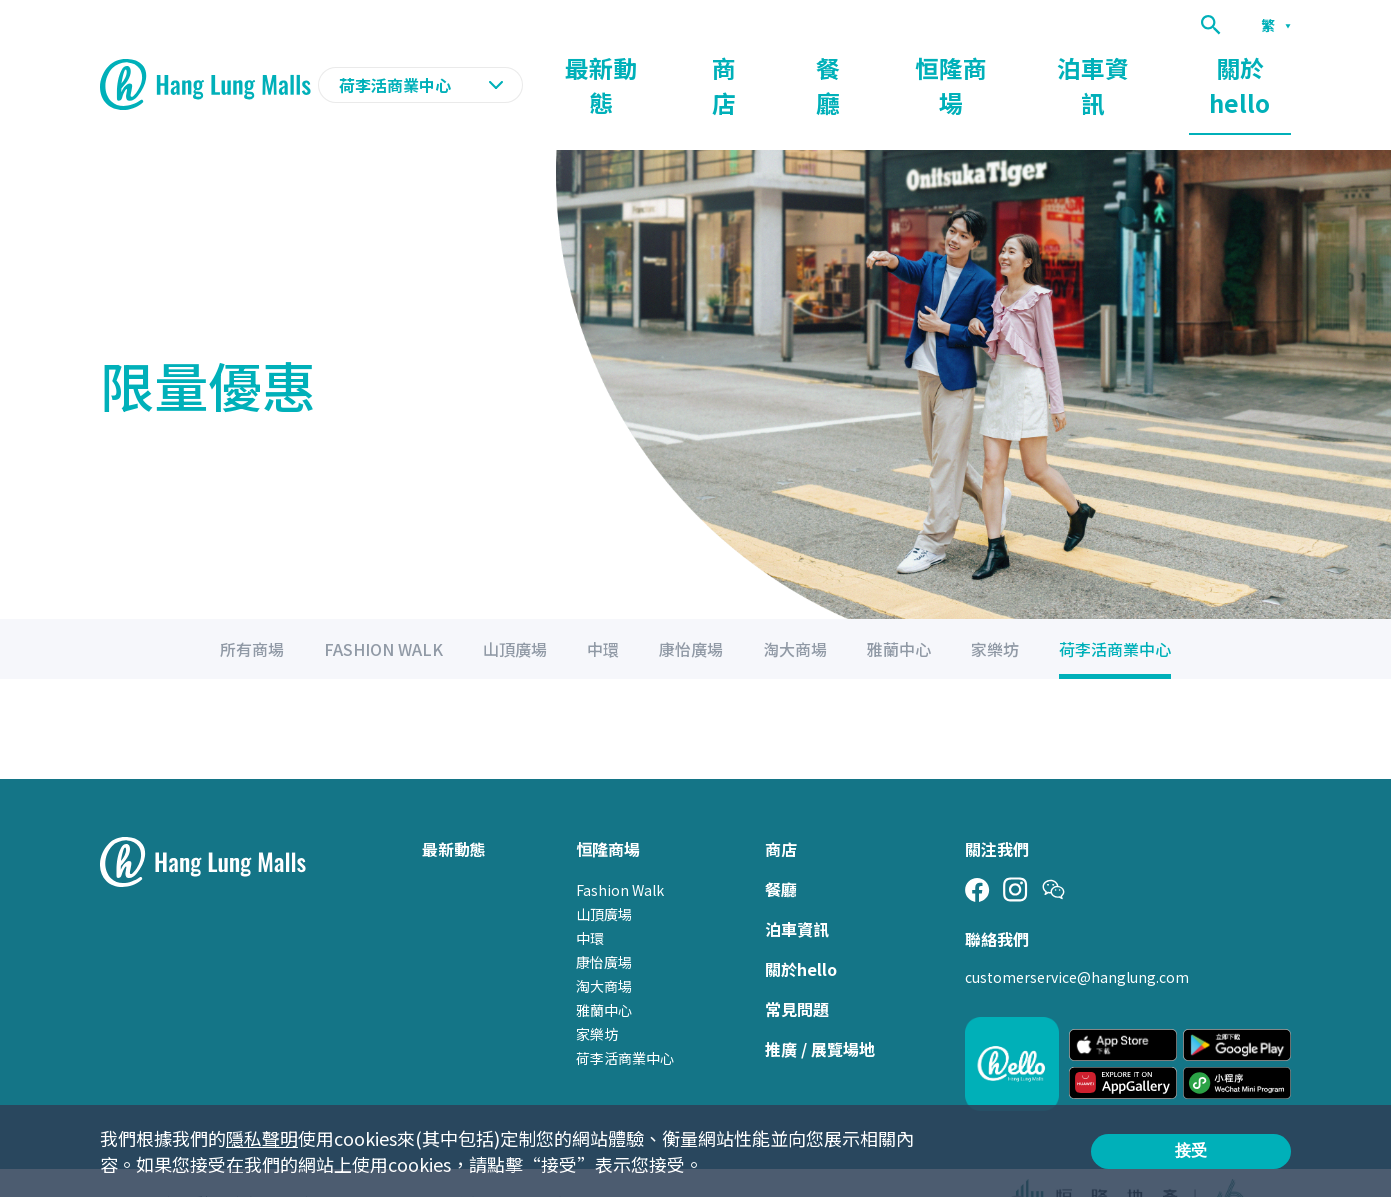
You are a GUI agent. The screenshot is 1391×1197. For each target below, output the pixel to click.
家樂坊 (597, 996)
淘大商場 (604, 948)
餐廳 (925, 66)
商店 (843, 66)
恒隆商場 (1023, 66)
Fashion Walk (620, 852)
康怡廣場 (604, 924)
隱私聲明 (262, 1138)
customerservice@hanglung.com (1077, 939)
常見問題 (797, 971)
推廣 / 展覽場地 (820, 1011)
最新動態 (745, 66)
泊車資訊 (1137, 66)
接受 (1191, 1150)
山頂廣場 (604, 876)
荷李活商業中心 (625, 1020)
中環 (590, 900)
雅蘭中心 (604, 972)
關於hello (1255, 66)
